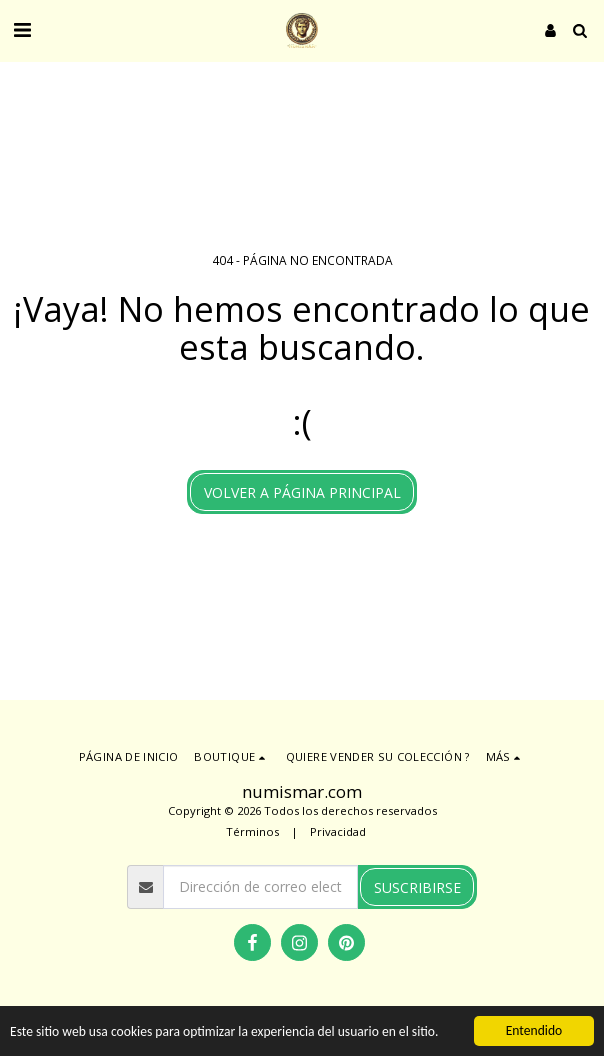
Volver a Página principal (302, 492)
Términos (252, 831)
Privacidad (338, 831)
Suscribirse (417, 887)
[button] (22, 29)
